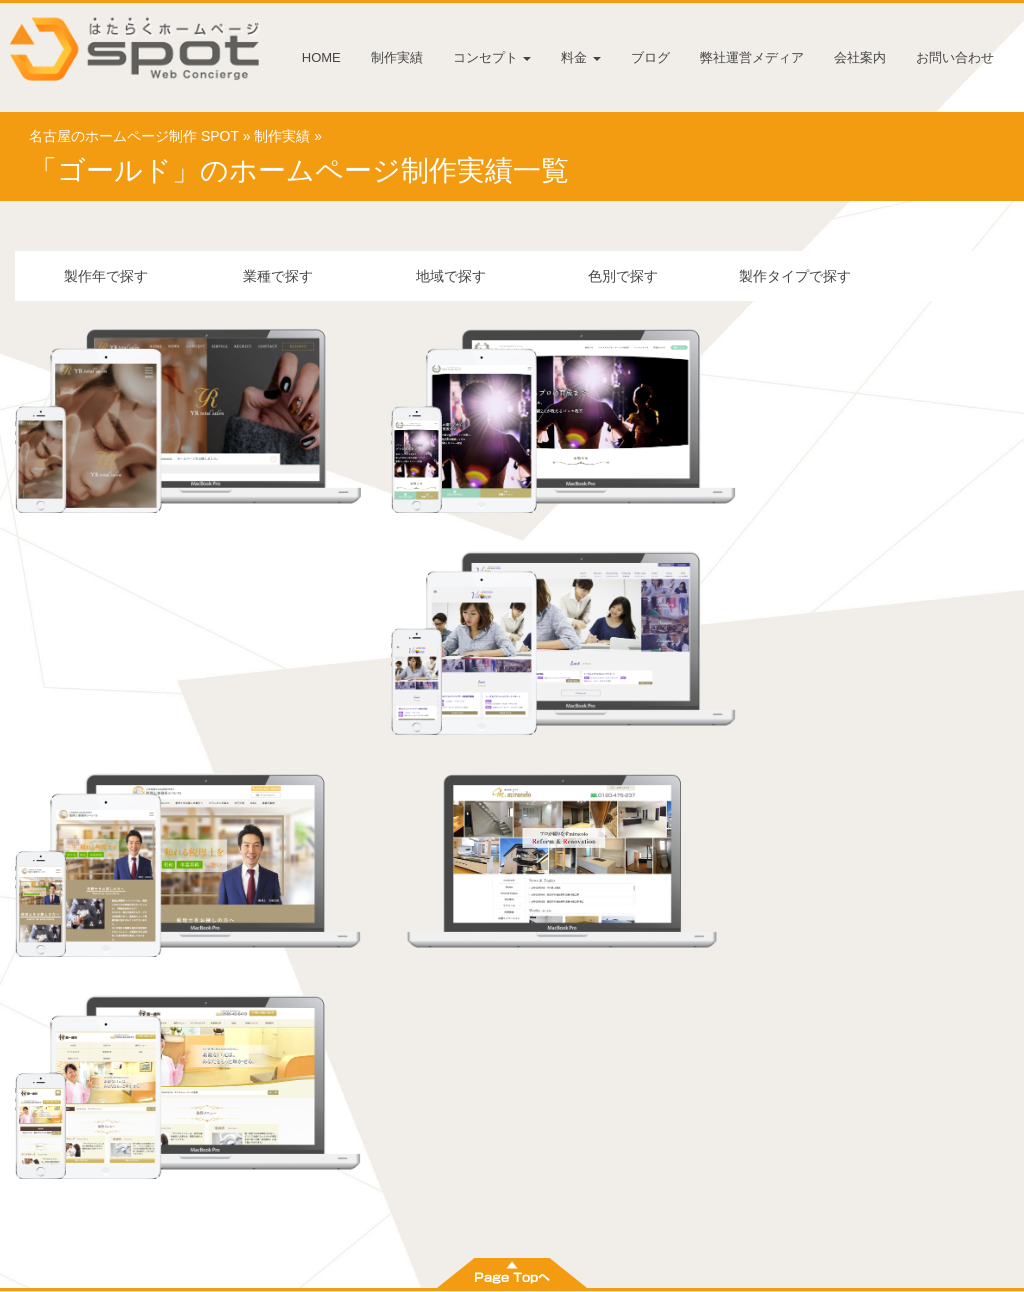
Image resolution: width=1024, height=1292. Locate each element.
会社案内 (860, 57)
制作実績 (397, 57)
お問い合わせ (955, 57)
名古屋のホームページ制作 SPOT (134, 138)
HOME (321, 57)
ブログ (650, 57)
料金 (581, 57)
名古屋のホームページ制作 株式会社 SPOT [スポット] (483, 1272)
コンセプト (492, 57)
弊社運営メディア (752, 57)
